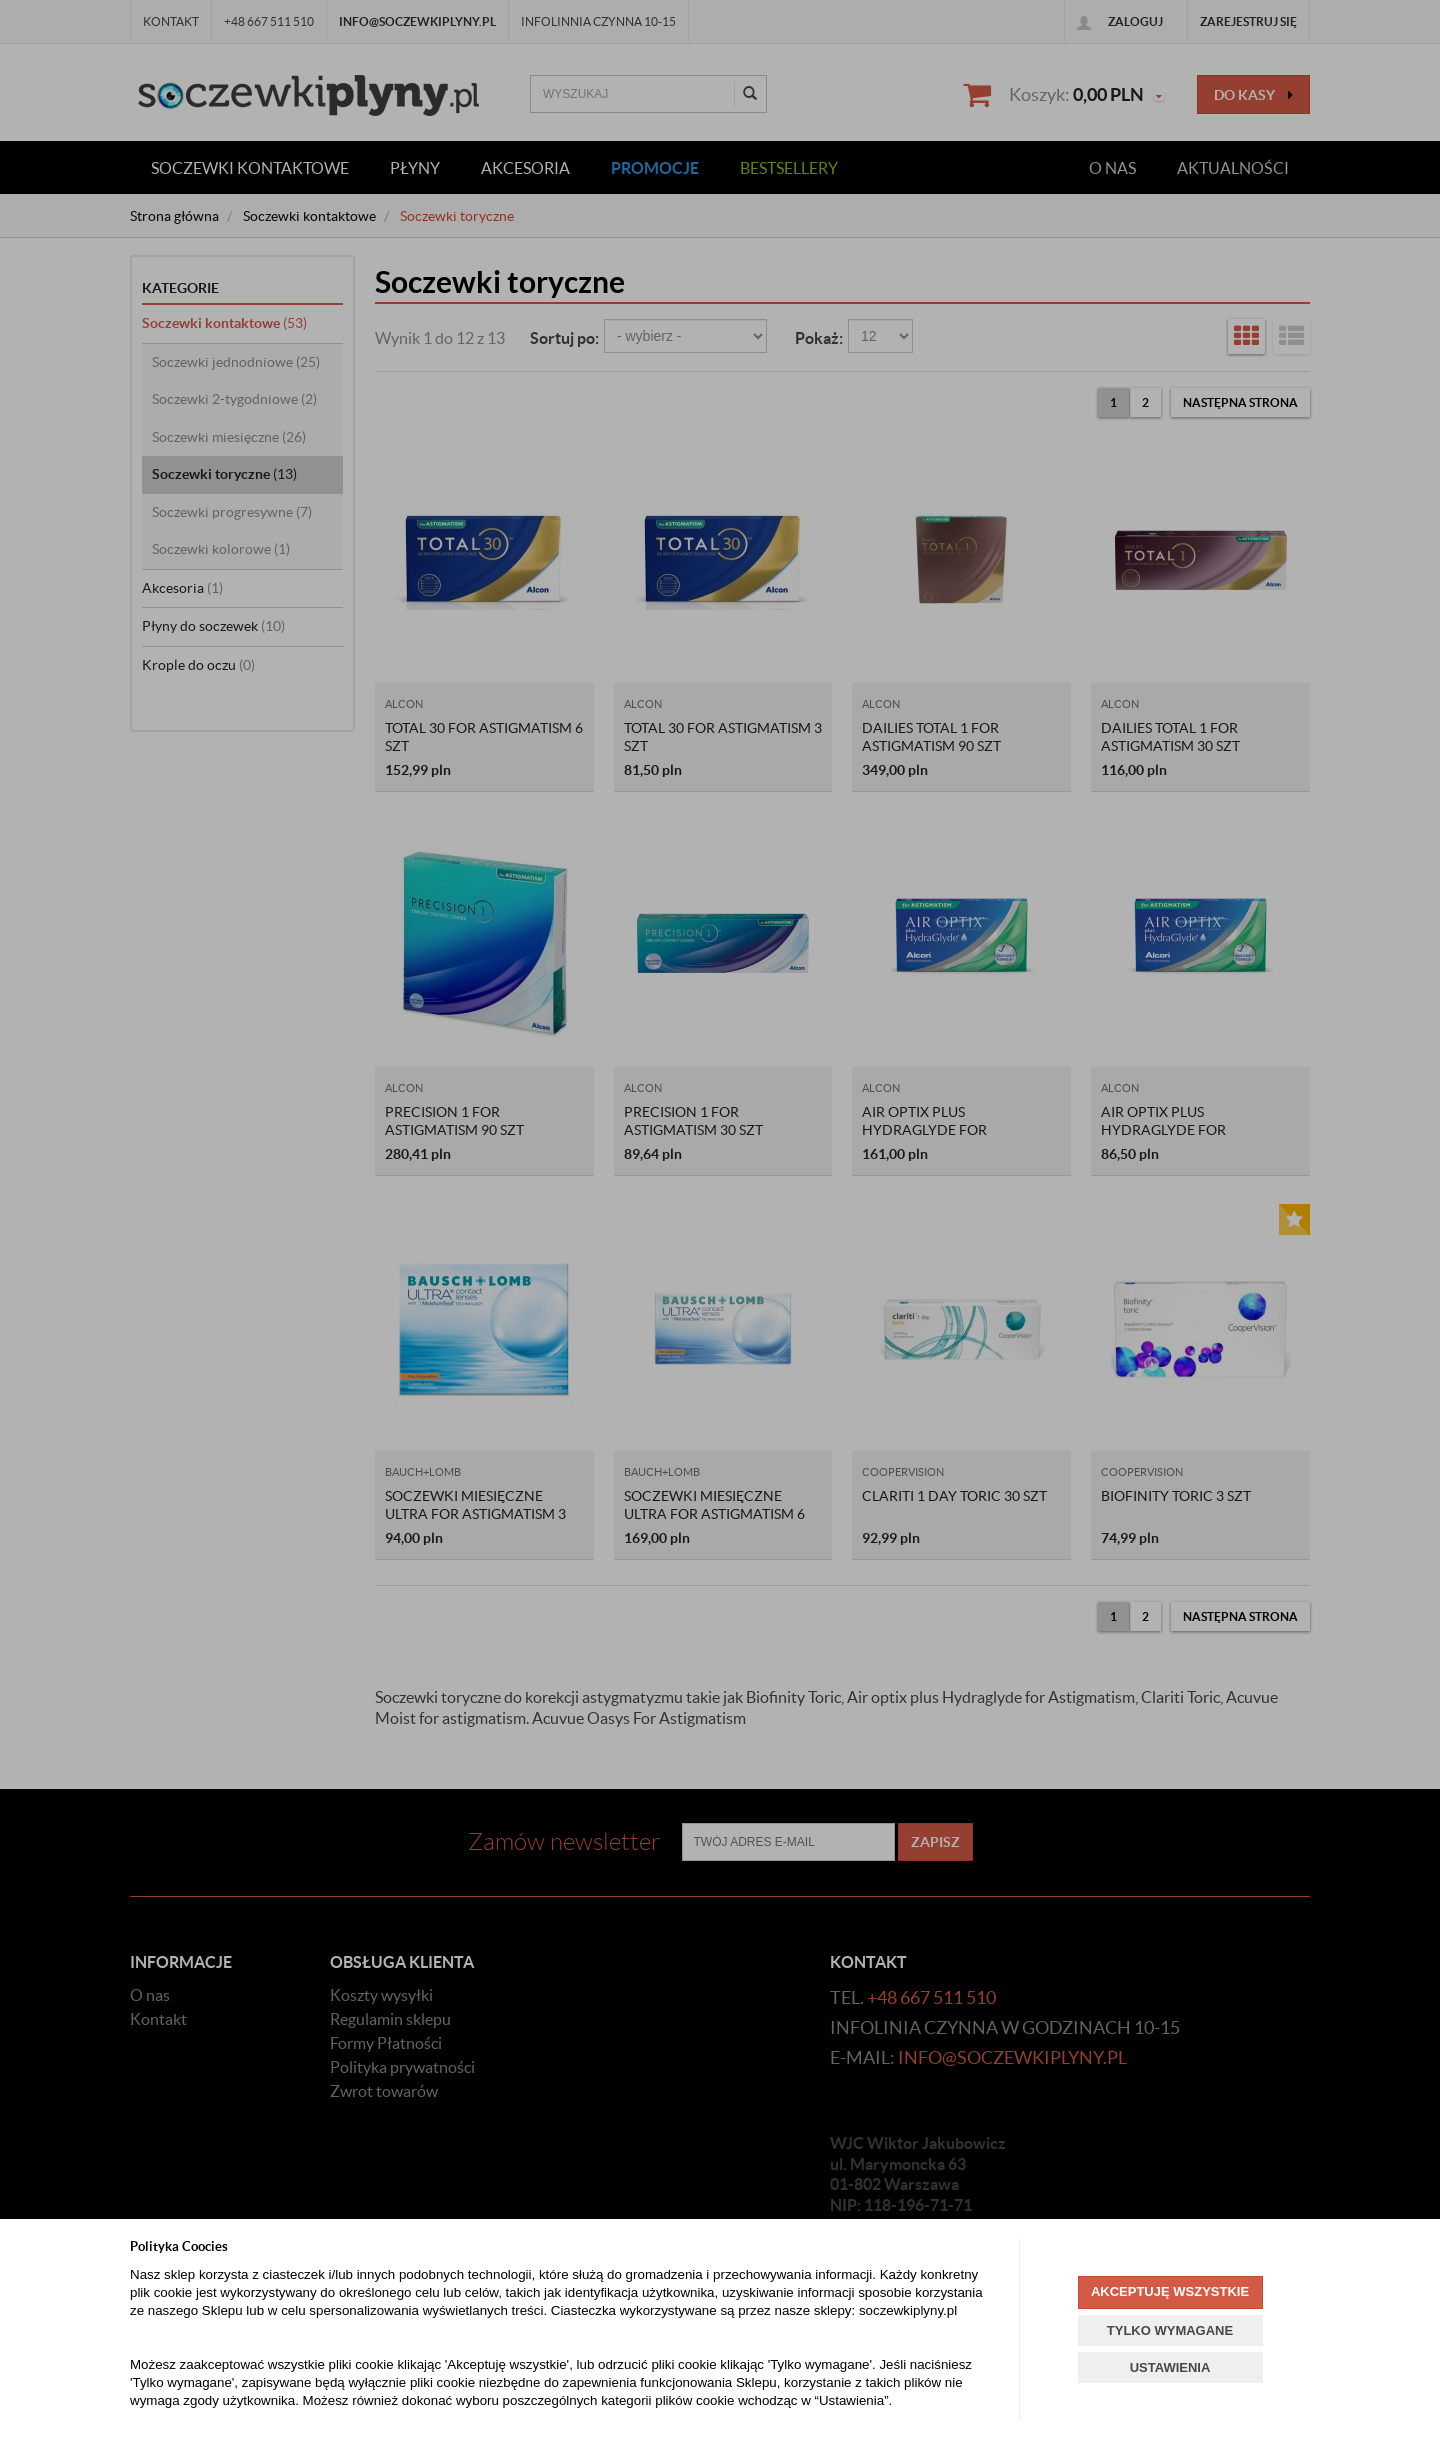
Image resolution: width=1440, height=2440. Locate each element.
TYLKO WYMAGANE (1170, 2330)
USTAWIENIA (1170, 2367)
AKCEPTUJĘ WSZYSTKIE (1170, 2291)
